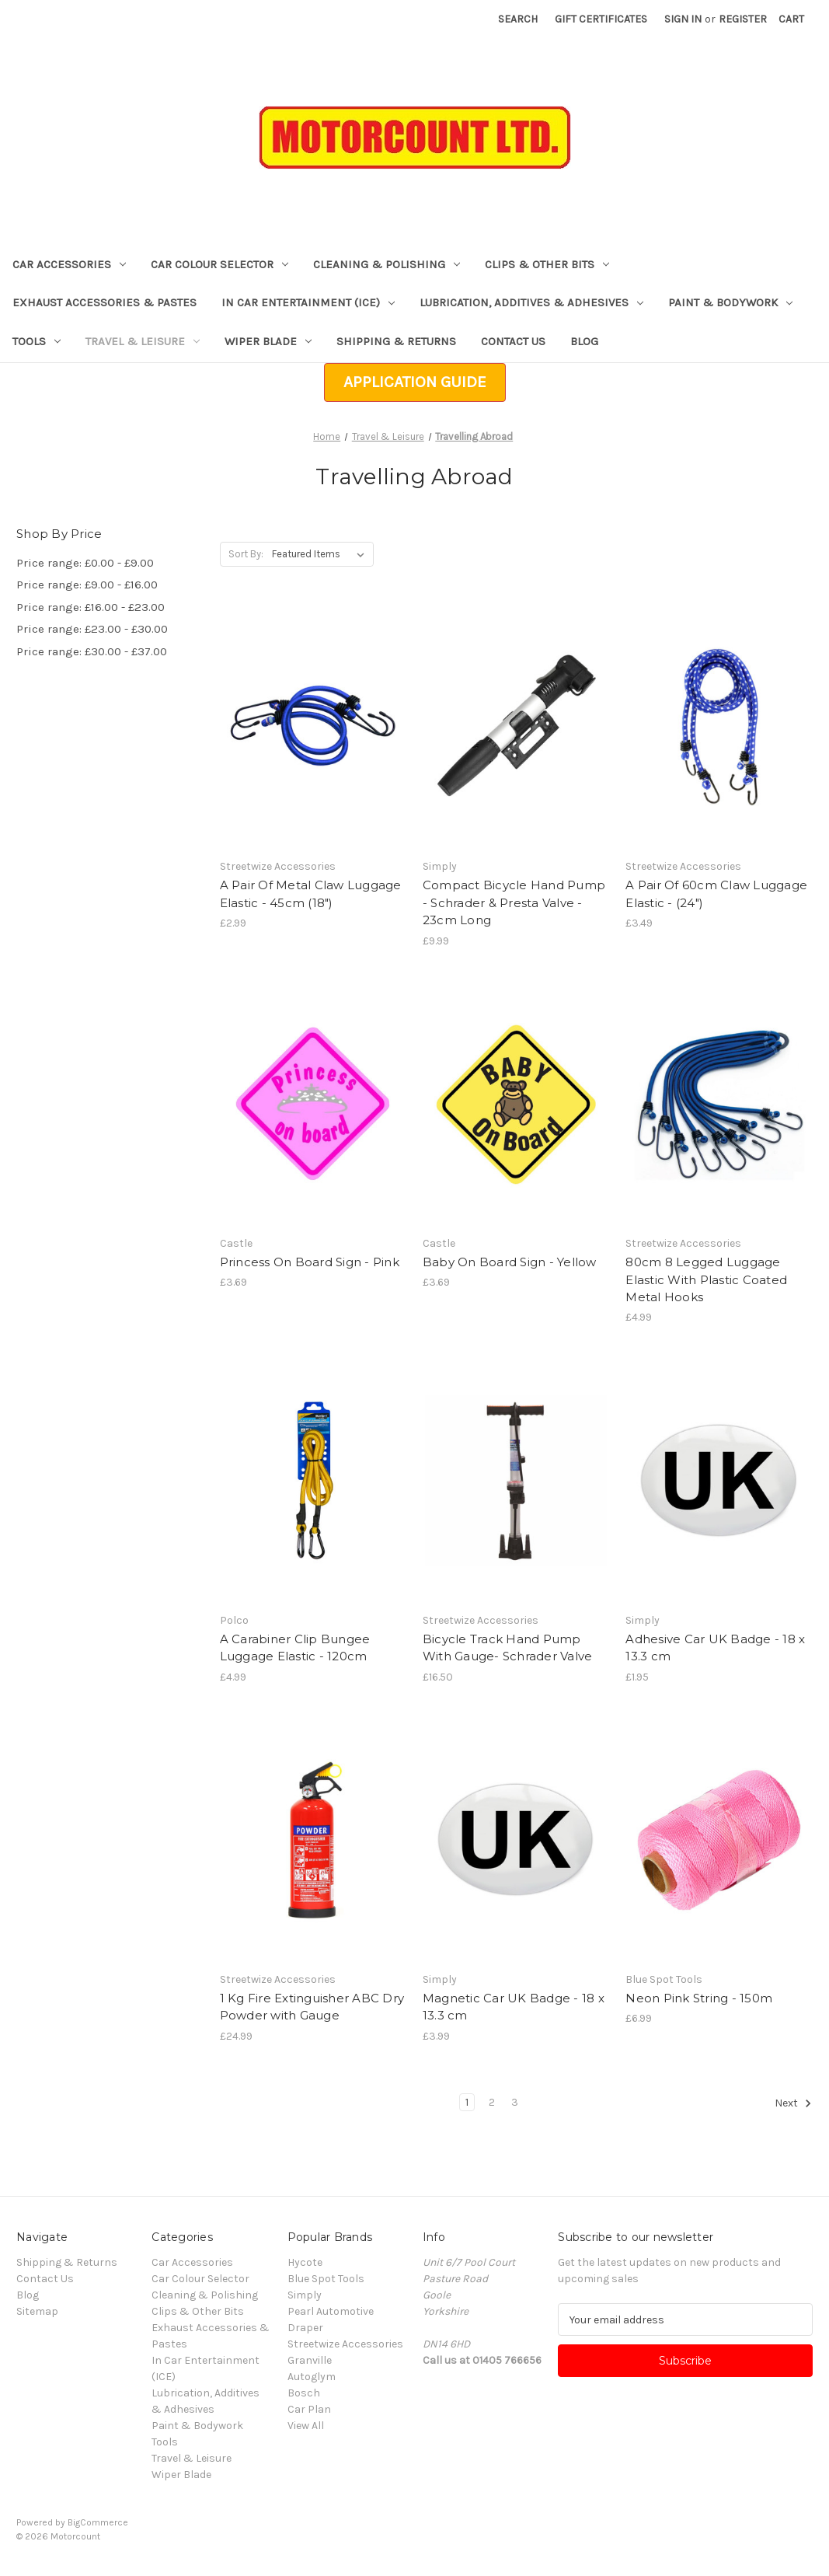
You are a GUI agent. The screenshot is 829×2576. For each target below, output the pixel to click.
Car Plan (309, 2409)
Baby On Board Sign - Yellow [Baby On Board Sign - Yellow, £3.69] (510, 1262)
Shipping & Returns (396, 341)
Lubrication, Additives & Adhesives (531, 302)
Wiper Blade (268, 341)
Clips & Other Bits (547, 264)
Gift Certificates (601, 19)
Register (743, 19)
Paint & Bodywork (730, 302)
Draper (305, 2327)
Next (793, 2103)
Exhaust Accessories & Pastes (104, 302)
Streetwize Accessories (345, 2344)
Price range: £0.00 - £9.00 (85, 563)
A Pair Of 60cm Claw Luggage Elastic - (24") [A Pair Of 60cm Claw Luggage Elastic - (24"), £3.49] (716, 894)
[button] (415, 382)
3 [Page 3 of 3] (514, 2102)
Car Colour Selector (219, 264)
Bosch (303, 2393)
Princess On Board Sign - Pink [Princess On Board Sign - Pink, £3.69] (309, 1262)
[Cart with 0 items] (791, 19)
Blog (584, 341)
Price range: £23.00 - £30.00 (92, 629)
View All (305, 2425)
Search (518, 19)
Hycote (304, 2262)
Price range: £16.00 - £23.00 (90, 607)
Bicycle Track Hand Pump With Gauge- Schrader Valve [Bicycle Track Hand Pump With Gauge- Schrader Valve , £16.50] (508, 1648)
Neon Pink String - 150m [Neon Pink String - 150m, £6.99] (698, 1998)
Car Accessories (69, 264)
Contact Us (513, 341)
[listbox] (321, 554)
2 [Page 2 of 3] (492, 2102)
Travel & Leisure (142, 341)
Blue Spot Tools (325, 2278)
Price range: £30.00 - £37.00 (91, 651)
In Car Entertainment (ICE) (308, 302)
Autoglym (311, 2376)
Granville (309, 2360)
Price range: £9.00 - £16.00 (87, 585)
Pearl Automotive (330, 2311)
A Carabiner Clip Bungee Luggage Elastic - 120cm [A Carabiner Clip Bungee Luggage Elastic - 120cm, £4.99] (295, 1648)
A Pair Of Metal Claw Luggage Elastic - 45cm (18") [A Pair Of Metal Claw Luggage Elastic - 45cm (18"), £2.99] (311, 894)
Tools (36, 341)
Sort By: (245, 554)
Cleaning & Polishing (386, 264)
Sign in (683, 19)
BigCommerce (98, 2522)
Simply (304, 2295)
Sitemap (37, 2311)
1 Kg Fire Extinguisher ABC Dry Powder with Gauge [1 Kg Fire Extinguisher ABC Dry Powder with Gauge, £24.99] (312, 2007)
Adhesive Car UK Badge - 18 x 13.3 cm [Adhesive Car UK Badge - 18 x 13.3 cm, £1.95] (715, 1648)
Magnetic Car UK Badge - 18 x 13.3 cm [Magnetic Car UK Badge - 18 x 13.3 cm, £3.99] (513, 2007)
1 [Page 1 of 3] (466, 2102)
